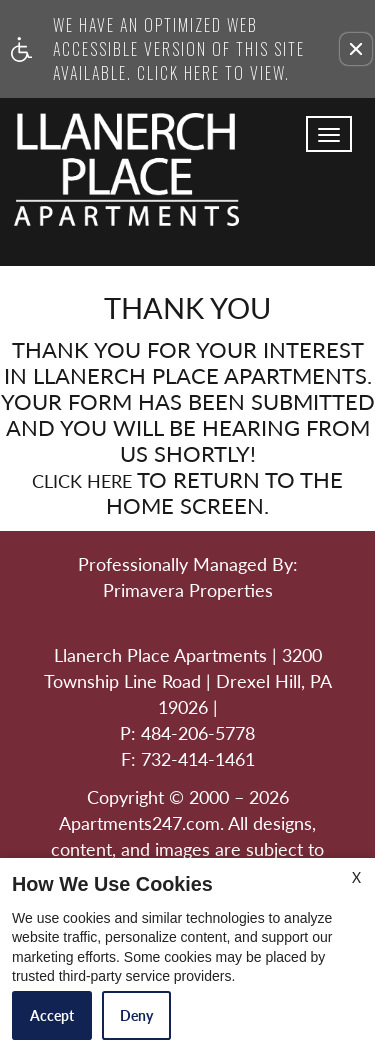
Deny (136, 1015)
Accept (52, 1015)
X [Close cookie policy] (356, 877)
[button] (356, 49)
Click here (82, 482)
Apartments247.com (139, 824)
